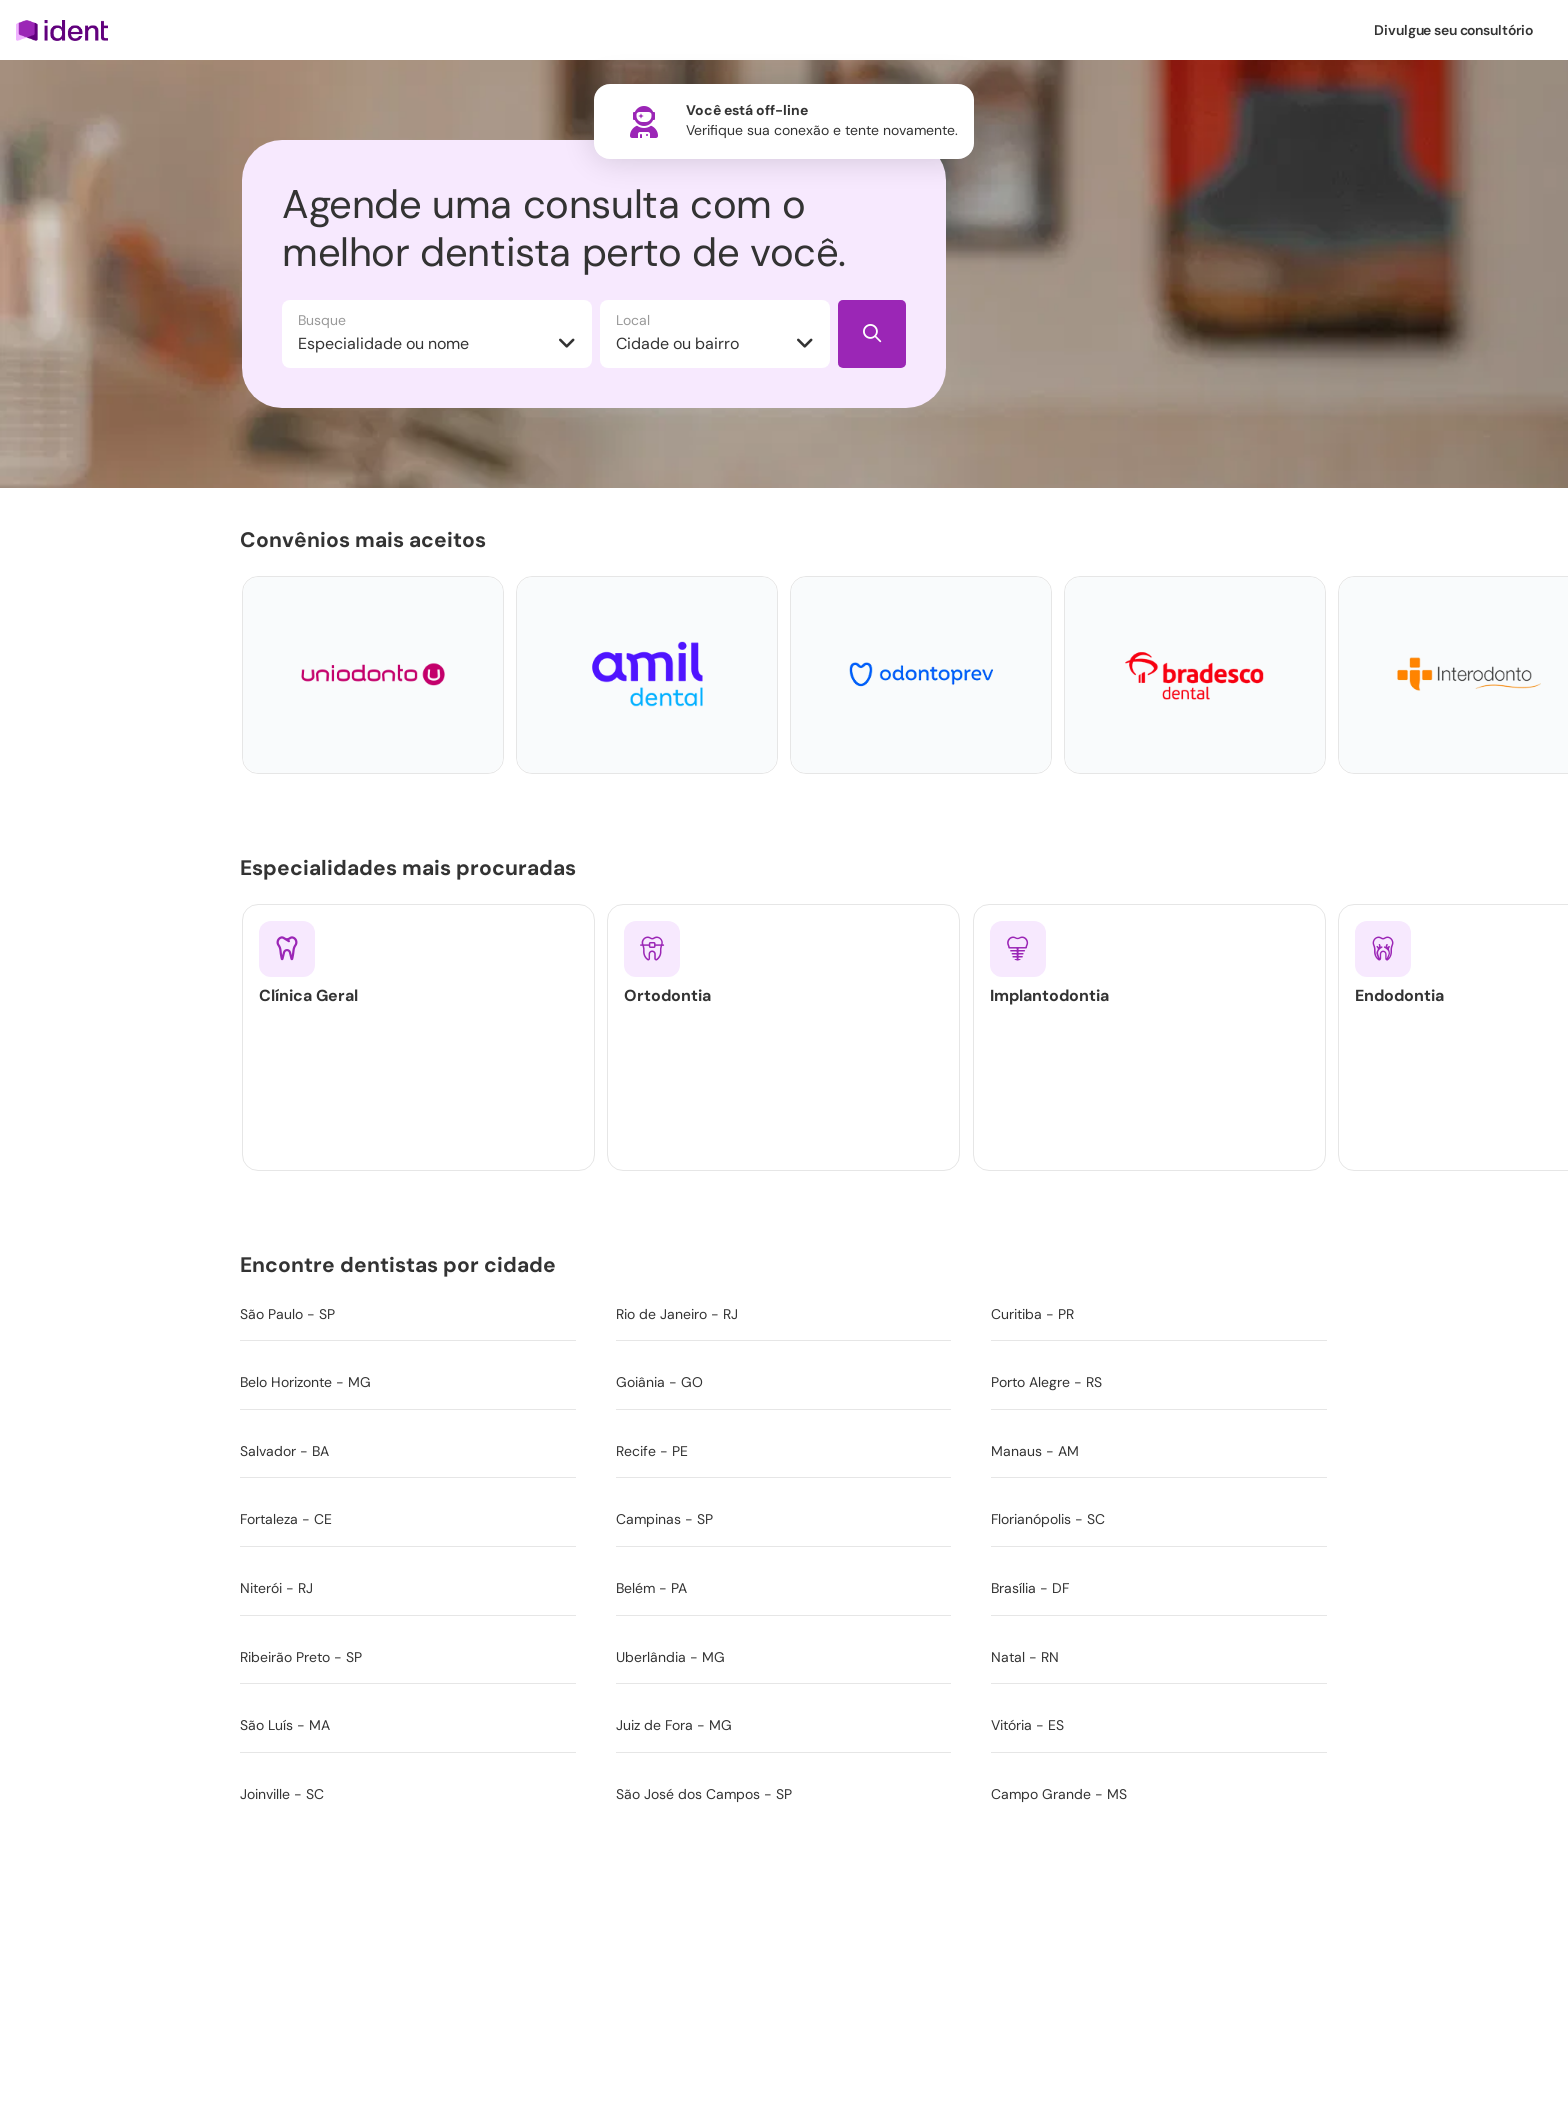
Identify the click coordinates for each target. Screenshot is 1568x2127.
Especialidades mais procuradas (412, 867)
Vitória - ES (1027, 1725)
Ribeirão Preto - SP (301, 1657)
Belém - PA (651, 1588)
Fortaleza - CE (286, 1519)
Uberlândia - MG (670, 1657)
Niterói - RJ (276, 1588)
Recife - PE (652, 1451)
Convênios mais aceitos (367, 539)
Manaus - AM (1035, 1451)
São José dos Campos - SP (704, 1794)
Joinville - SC (282, 1794)
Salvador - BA (284, 1451)
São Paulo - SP (287, 1314)
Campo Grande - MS (1059, 1794)
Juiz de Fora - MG (674, 1725)
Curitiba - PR (1032, 1314)
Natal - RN (1025, 1657)
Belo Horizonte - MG (305, 1382)
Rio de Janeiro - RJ (677, 1314)
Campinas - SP (664, 1519)
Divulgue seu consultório (1453, 30)
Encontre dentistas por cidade (402, 1264)
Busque (322, 320)
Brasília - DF (1030, 1588)
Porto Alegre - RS (1046, 1382)
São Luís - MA (285, 1725)
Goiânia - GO (659, 1382)
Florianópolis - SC (1048, 1519)
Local (633, 320)
